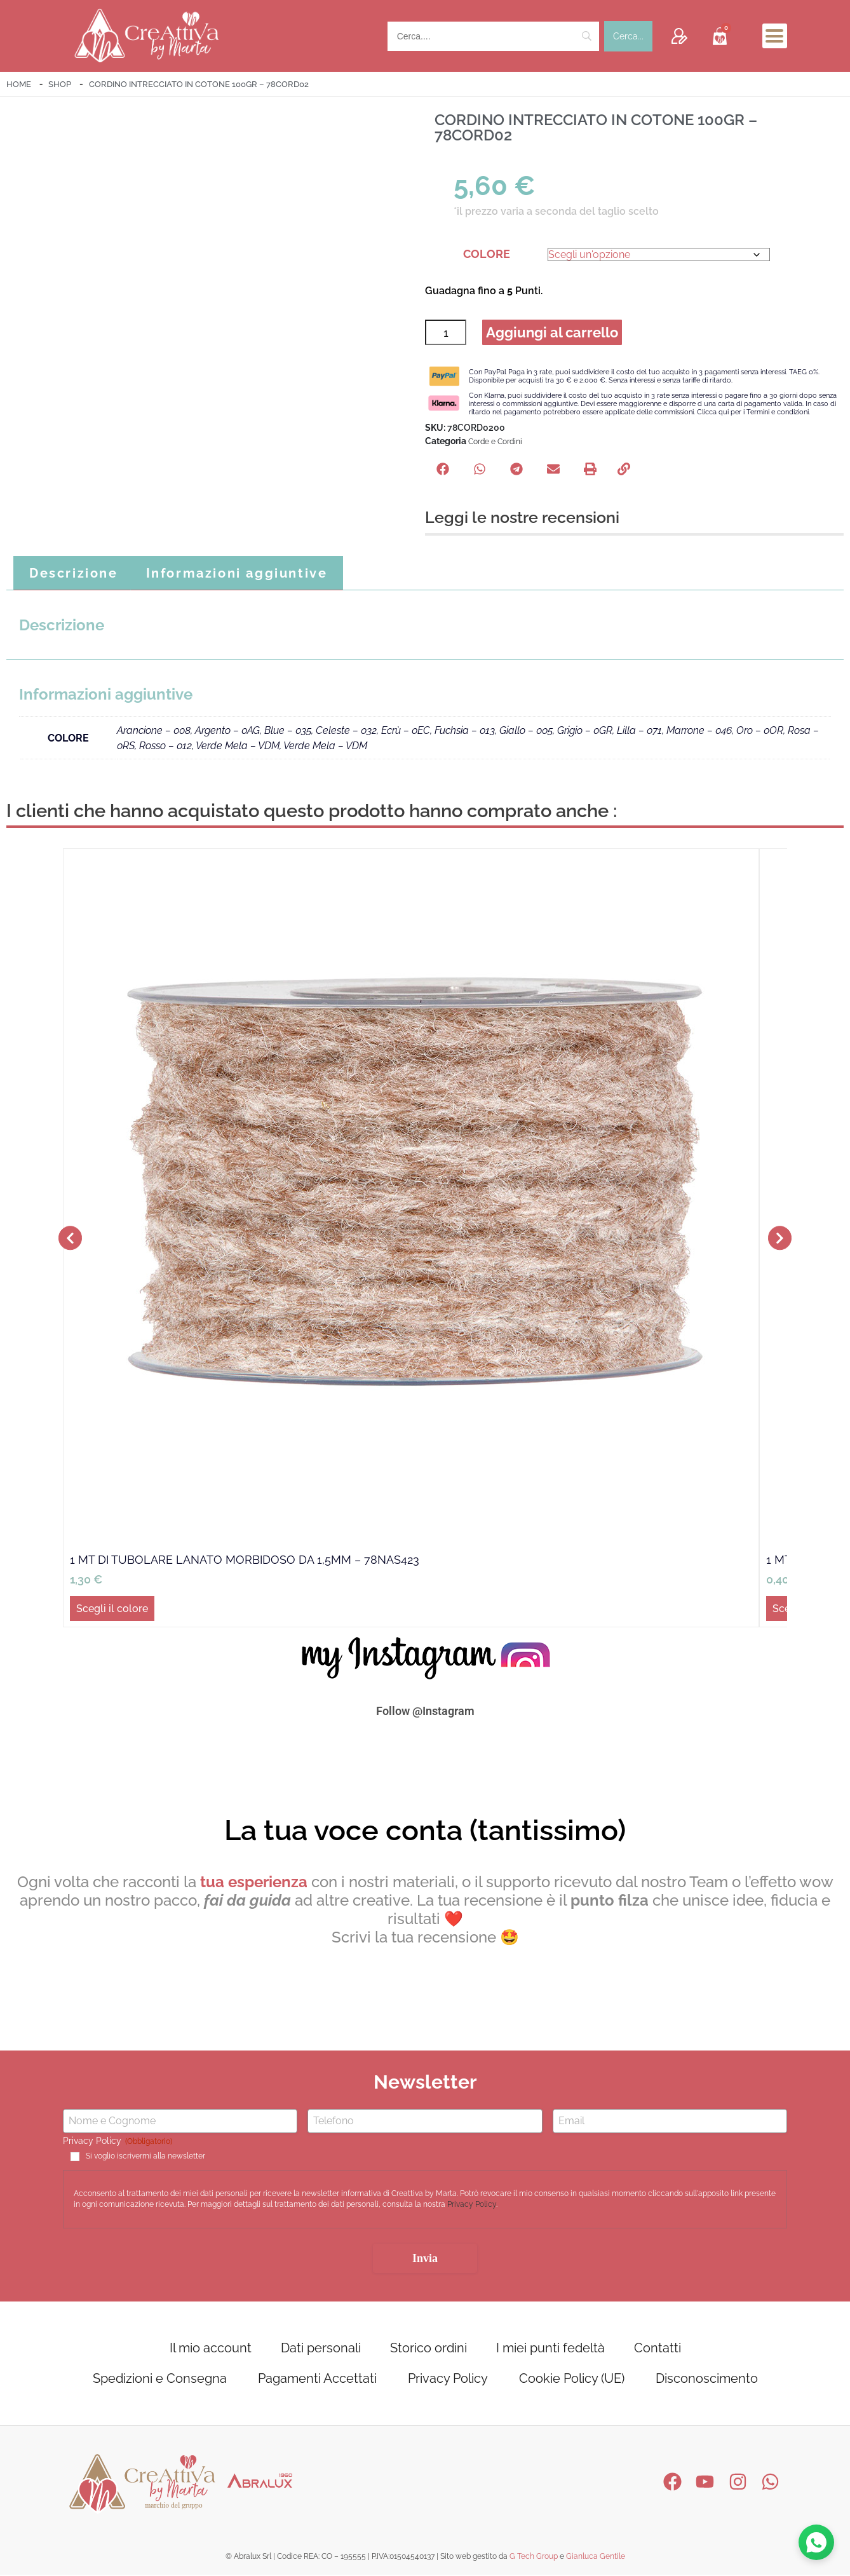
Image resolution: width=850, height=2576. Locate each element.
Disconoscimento (707, 2379)
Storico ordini (428, 2349)
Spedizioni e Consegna (160, 2379)
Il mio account (211, 2349)
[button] (442, 470)
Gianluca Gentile (595, 2557)
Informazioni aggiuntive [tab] (237, 574)
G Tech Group (533, 2557)
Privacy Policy (471, 2205)
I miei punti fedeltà (550, 2349)
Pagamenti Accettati (317, 2379)
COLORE (486, 254)
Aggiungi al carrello (553, 333)
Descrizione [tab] (73, 574)
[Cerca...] (628, 36)
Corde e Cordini (495, 442)
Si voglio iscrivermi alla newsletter (145, 2157)
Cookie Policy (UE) (571, 2379)
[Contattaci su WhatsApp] (815, 2541)
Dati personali (321, 2349)
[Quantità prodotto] (445, 333)
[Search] (493, 36)
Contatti (657, 2349)
